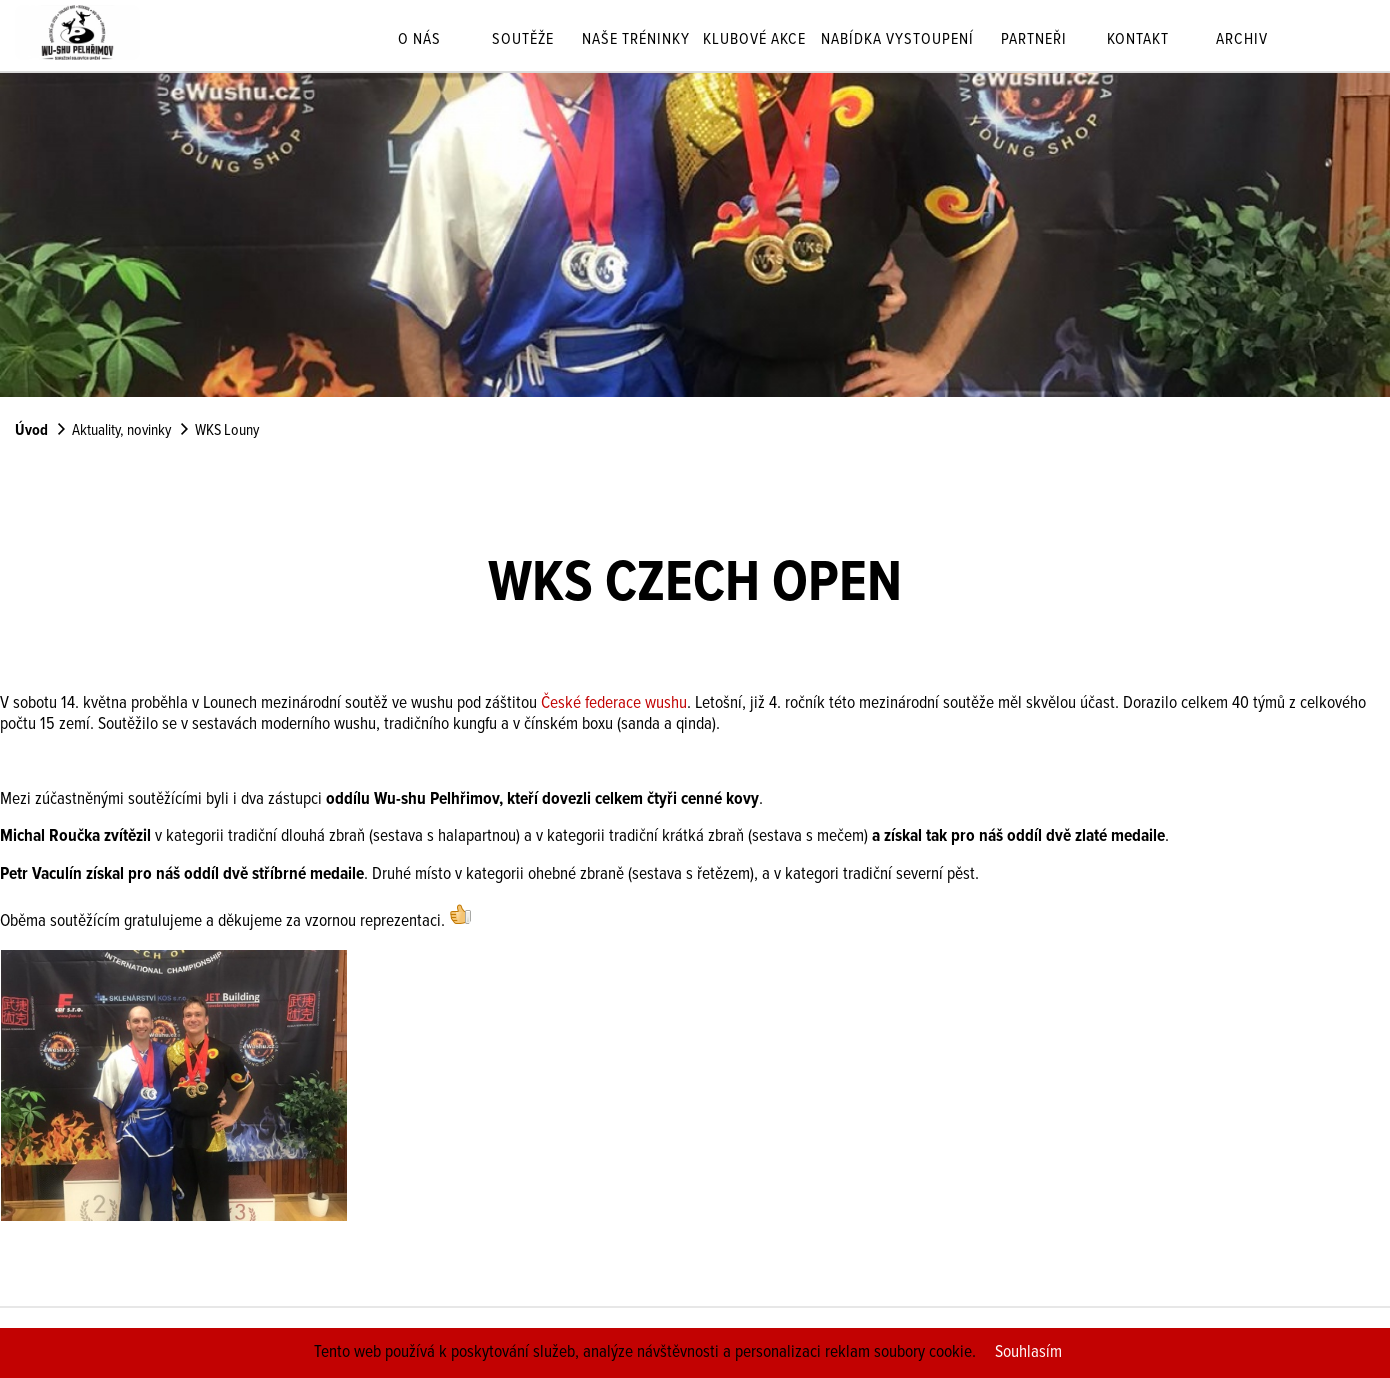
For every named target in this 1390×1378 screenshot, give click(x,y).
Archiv (1242, 41)
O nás (419, 41)
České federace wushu (614, 703)
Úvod (31, 431)
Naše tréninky (636, 41)
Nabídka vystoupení (897, 41)
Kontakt (1138, 41)
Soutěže (523, 41)
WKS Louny (227, 431)
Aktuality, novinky (121, 431)
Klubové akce (754, 41)
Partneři (1034, 41)
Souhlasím (1028, 1352)
